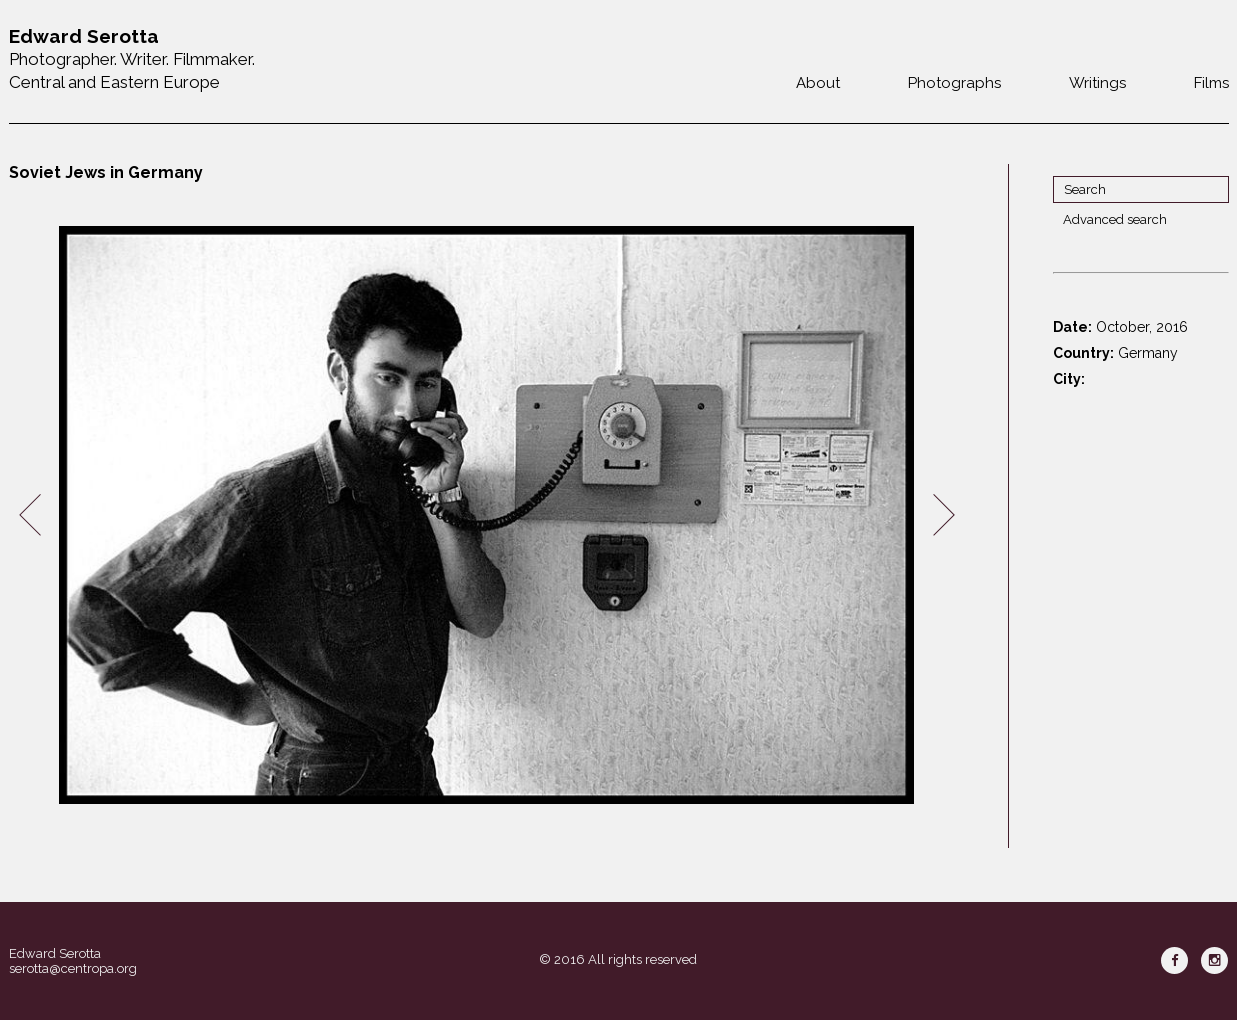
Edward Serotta (55, 953)
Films (1211, 83)
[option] (487, 515)
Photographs (954, 83)
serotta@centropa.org (73, 968)
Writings (1097, 83)
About (818, 83)
